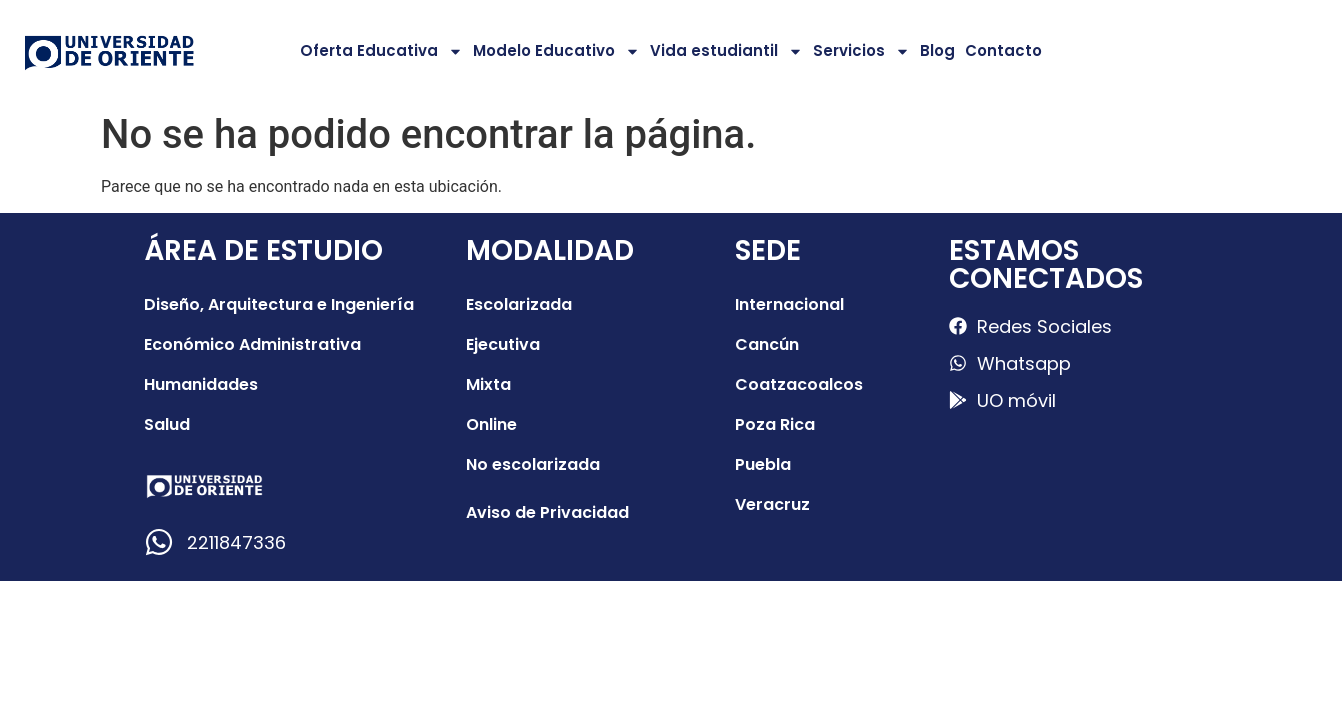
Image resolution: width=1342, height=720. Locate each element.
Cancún (767, 344)
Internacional (789, 304)
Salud (167, 424)
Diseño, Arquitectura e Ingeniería (279, 304)
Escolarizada (519, 304)
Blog (937, 50)
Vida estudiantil (726, 51)
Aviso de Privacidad (547, 512)
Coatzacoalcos (799, 384)
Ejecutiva (503, 344)
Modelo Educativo (556, 51)
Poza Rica (775, 424)
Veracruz (772, 504)
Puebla (763, 464)
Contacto (1003, 50)
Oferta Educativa (381, 51)
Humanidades (201, 384)
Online (491, 424)
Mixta (488, 384)
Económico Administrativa (252, 344)
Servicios (861, 51)
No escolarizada (533, 464)
